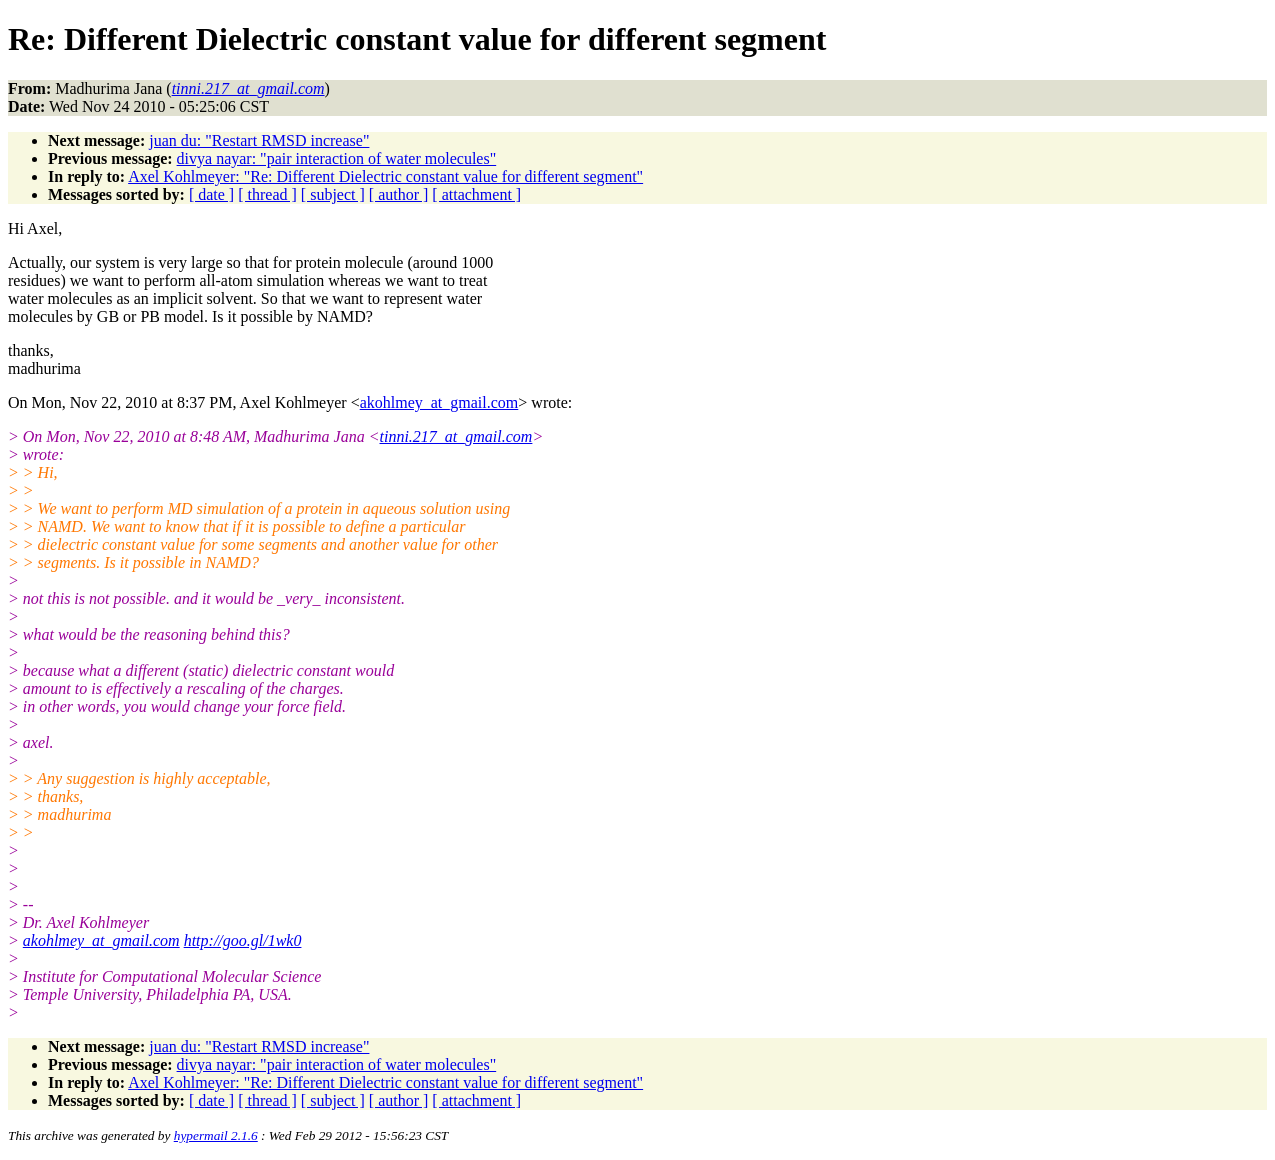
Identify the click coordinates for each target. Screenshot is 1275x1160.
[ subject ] (333, 194)
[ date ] (211, 194)
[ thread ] (267, 194)
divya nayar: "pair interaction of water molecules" (337, 158)
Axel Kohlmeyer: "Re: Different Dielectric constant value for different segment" (385, 176)
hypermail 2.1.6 (216, 1135)
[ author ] (399, 194)
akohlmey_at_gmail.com (439, 402)
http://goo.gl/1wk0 (243, 940)
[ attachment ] (476, 194)
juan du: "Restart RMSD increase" (259, 140)
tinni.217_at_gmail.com (456, 436)
